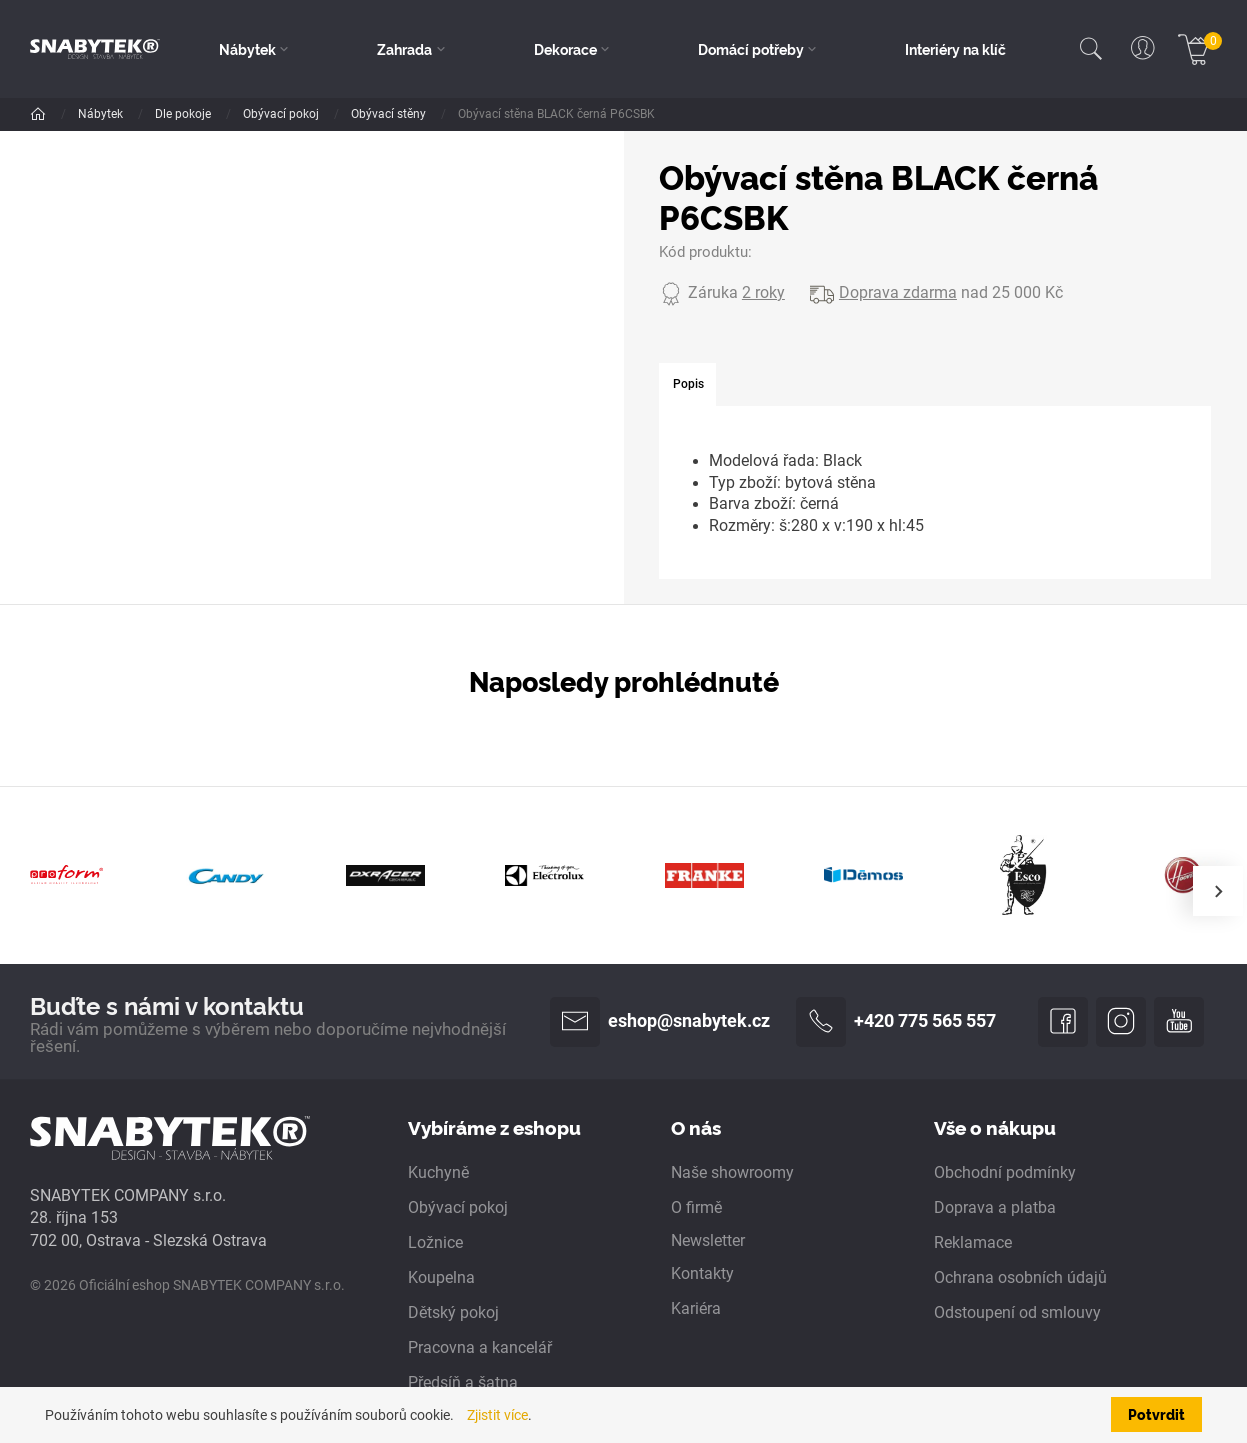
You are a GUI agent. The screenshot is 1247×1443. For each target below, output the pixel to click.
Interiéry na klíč (955, 49)
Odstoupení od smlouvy (1017, 1313)
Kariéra (696, 1309)
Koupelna (441, 1278)
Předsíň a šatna (463, 1383)
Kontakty (702, 1274)
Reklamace (973, 1243)
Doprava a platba (995, 1208)
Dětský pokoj (453, 1313)
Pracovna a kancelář (480, 1348)
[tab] (687, 385)
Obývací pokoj (282, 114)
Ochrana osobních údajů (1020, 1278)
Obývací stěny (390, 114)
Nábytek (102, 114)
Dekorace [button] (565, 49)
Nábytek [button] (247, 49)
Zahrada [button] (404, 49)
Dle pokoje (184, 114)
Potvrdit (1156, 1414)
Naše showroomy (732, 1173)
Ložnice (435, 1243)
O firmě (696, 1208)
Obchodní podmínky (1005, 1173)
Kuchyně (438, 1173)
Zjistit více (497, 1415)
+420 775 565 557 (896, 1022)
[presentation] (1218, 891)
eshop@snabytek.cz (660, 1022)
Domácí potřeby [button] (751, 49)
